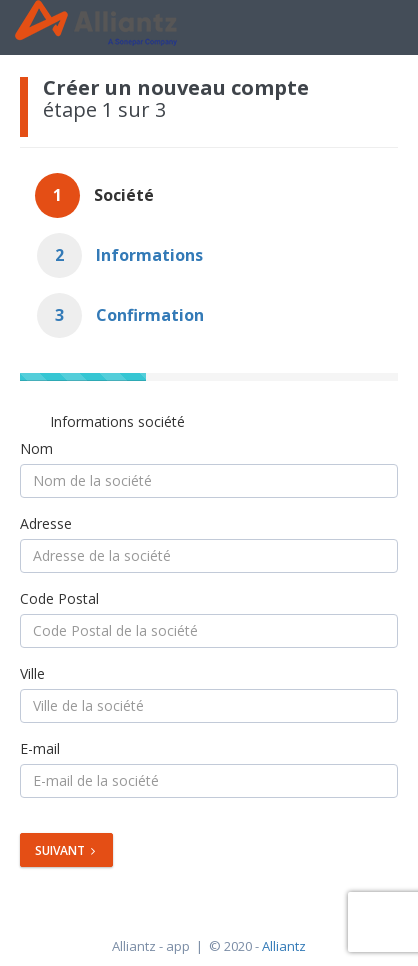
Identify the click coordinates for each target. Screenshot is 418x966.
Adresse (46, 523)
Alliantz (284, 946)
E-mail (40, 748)
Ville (32, 673)
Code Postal (59, 598)
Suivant (65, 850)
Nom (36, 448)
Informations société (117, 421)
